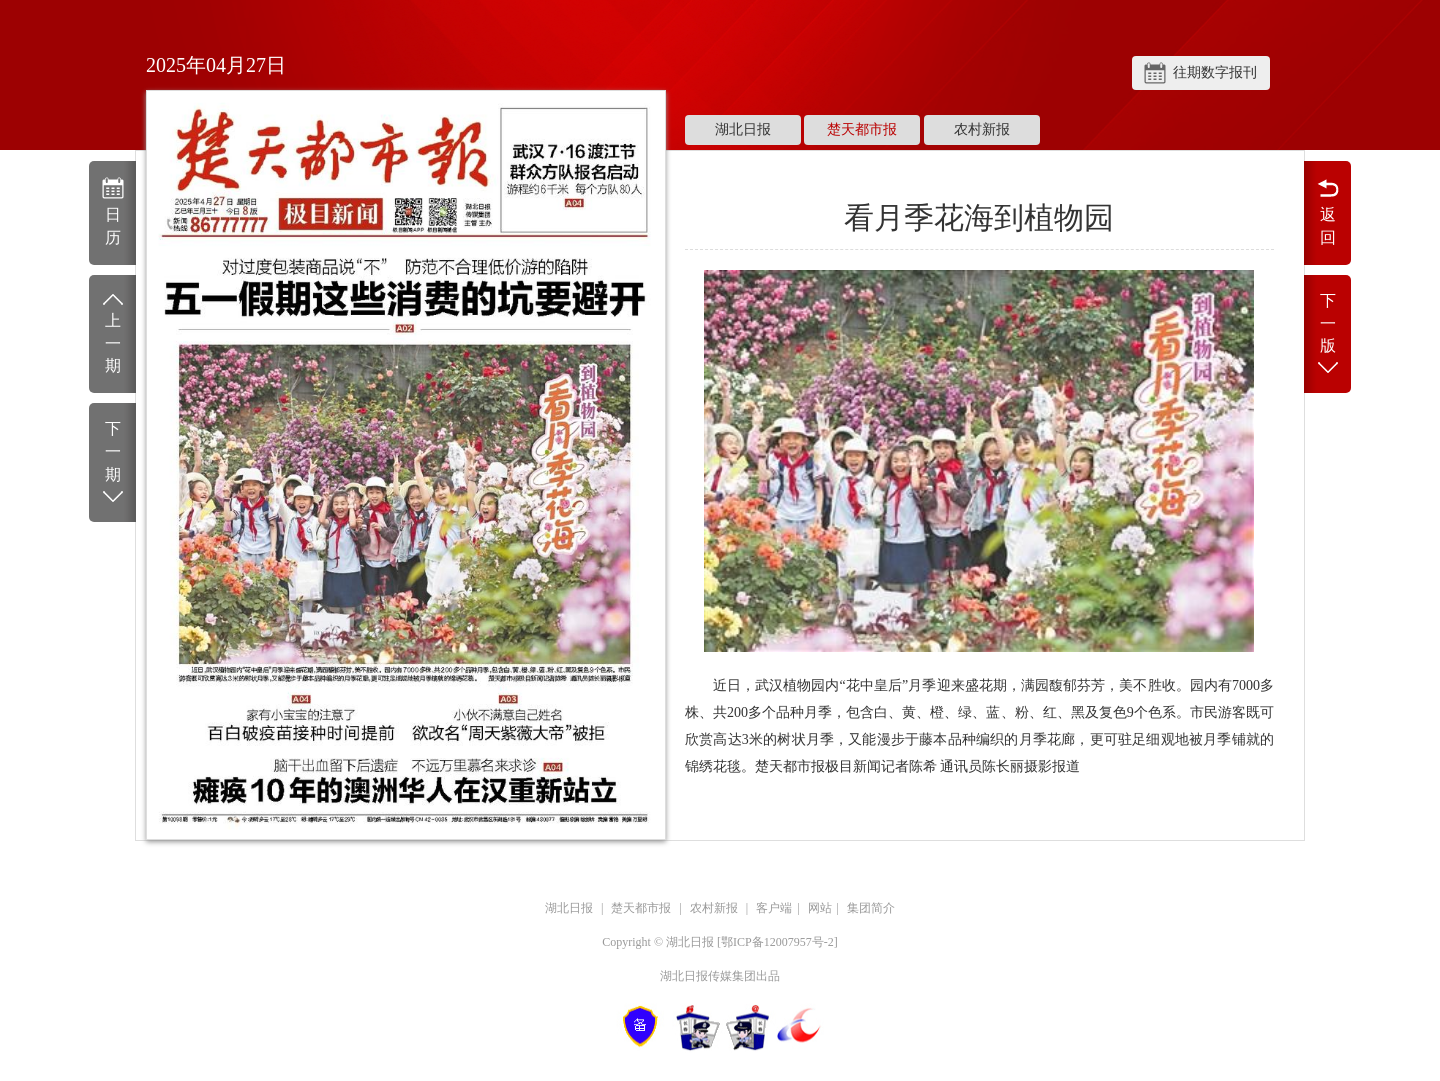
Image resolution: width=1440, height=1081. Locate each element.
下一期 (112, 463)
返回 (1327, 211)
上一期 (112, 332)
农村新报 (982, 129)
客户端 (774, 908)
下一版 (1327, 335)
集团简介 (871, 908)
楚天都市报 (862, 129)
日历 (112, 211)
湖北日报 (743, 129)
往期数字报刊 (1215, 72)
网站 (820, 908)
